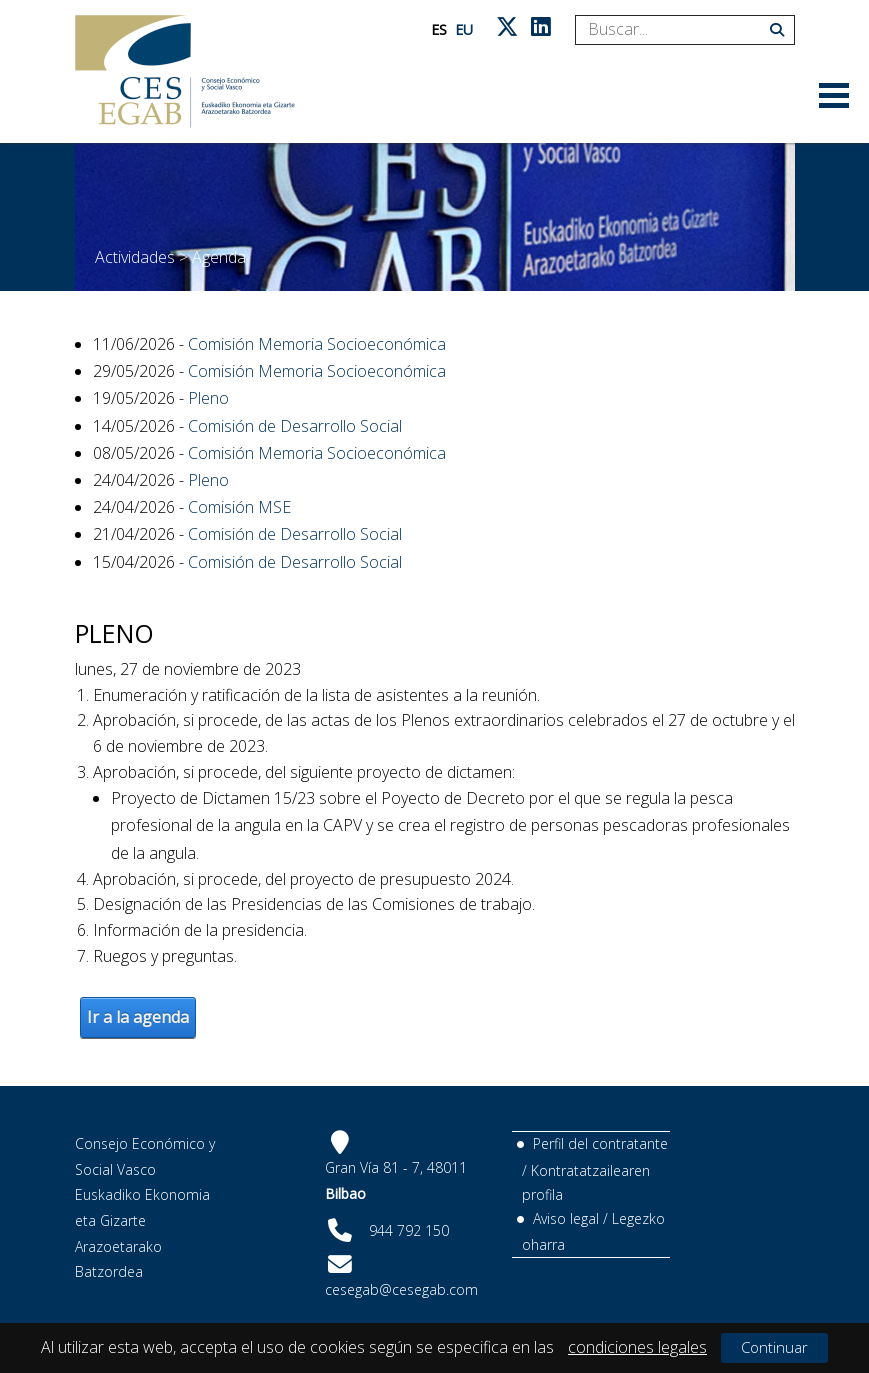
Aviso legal (566, 1218)
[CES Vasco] (185, 71)
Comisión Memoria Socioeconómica (317, 344)
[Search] (677, 30)
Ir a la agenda (138, 1017)
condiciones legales (637, 1347)
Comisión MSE (239, 507)
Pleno (208, 398)
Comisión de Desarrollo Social (295, 426)
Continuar (774, 1347)
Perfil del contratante (600, 1143)
